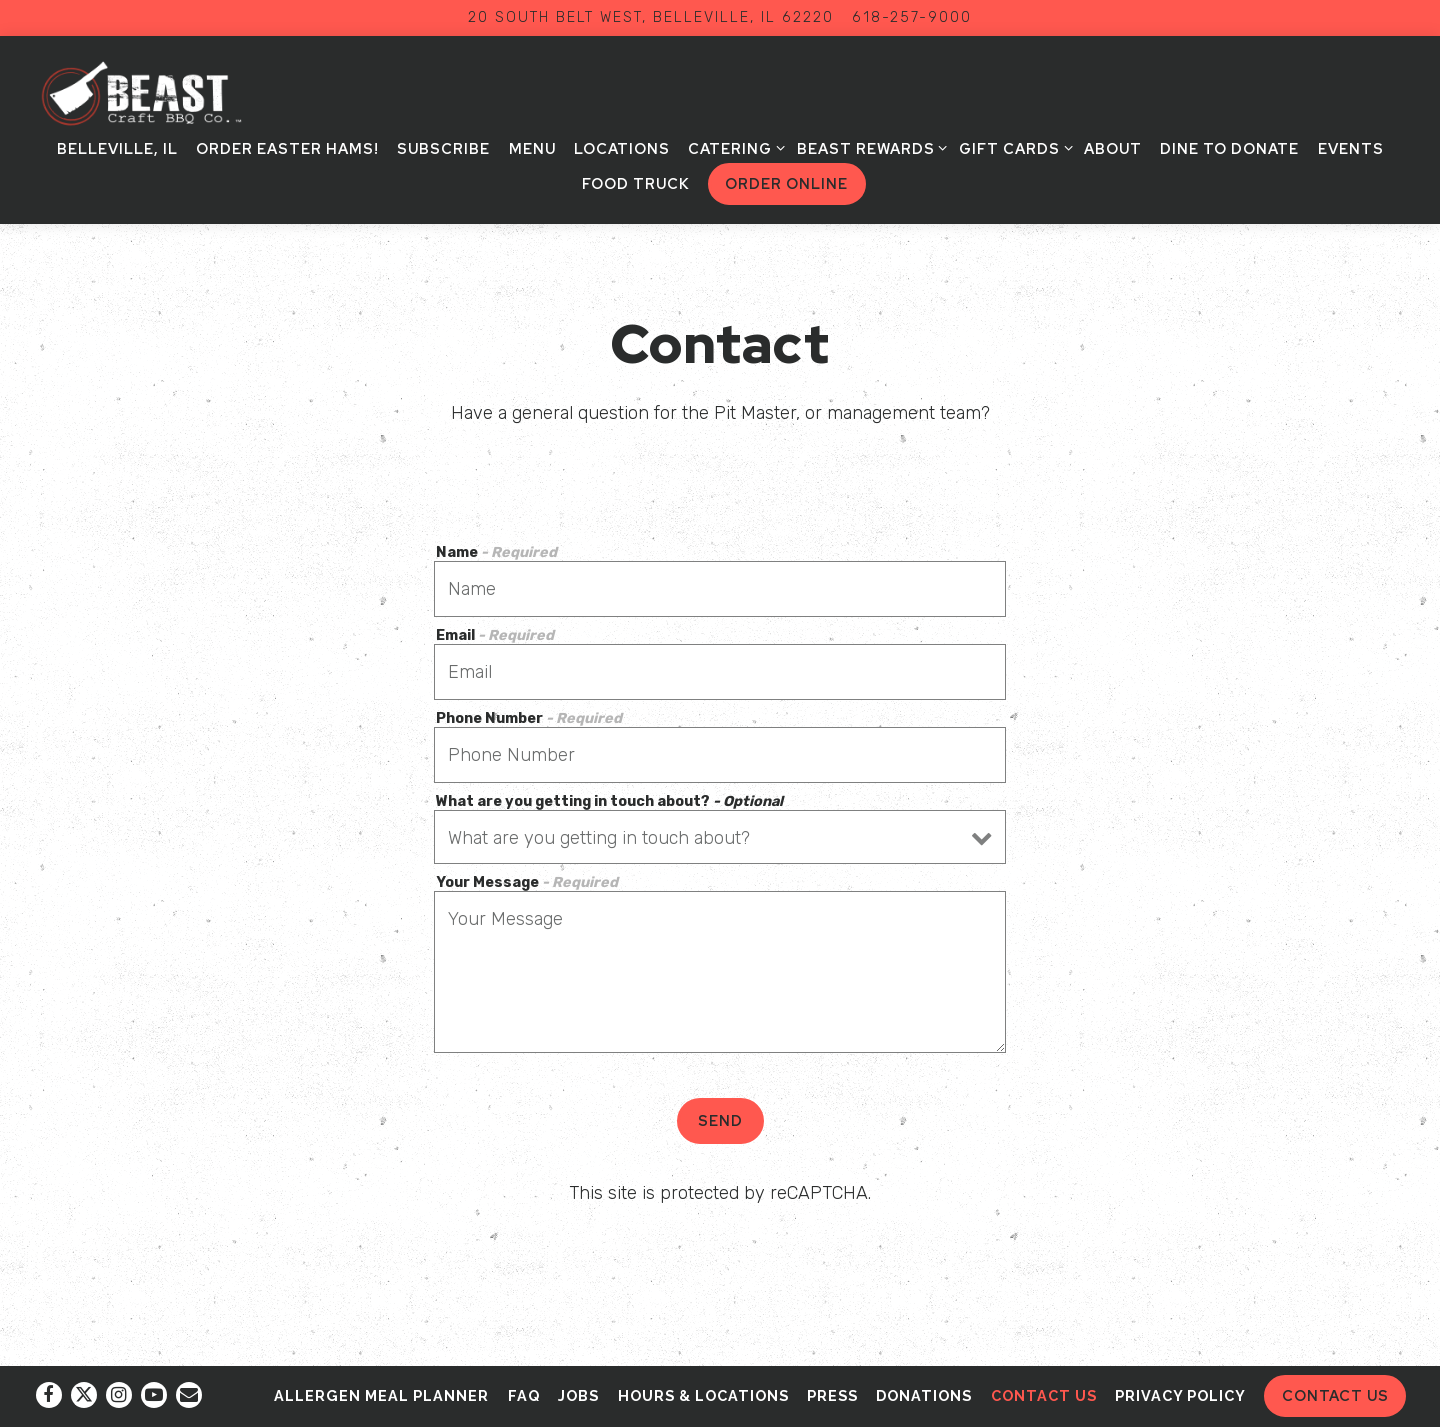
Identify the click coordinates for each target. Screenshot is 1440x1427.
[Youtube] (154, 1395)
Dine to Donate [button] (1229, 148)
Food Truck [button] (636, 183)
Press (832, 1395)
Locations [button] (622, 148)
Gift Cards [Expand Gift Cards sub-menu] (1012, 147)
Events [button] (1351, 148)
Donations (924, 1395)
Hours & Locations (703, 1395)
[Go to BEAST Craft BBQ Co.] (651, 18)
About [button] (1113, 148)
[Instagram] (119, 1395)
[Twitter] (84, 1395)
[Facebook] (49, 1395)
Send (720, 1120)
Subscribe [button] (443, 148)
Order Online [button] (786, 183)
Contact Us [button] (1335, 1395)
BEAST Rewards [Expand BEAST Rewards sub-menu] (869, 147)
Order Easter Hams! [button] (287, 148)
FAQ (524, 1395)
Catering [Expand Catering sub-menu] (733, 147)
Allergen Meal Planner (381, 1395)
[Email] (189, 1395)
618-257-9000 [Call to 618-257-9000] (912, 17)
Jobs (578, 1395)
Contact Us (1044, 1395)
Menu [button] (532, 148)
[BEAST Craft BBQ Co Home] (159, 94)
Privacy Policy (1180, 1395)
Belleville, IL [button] (117, 148)
